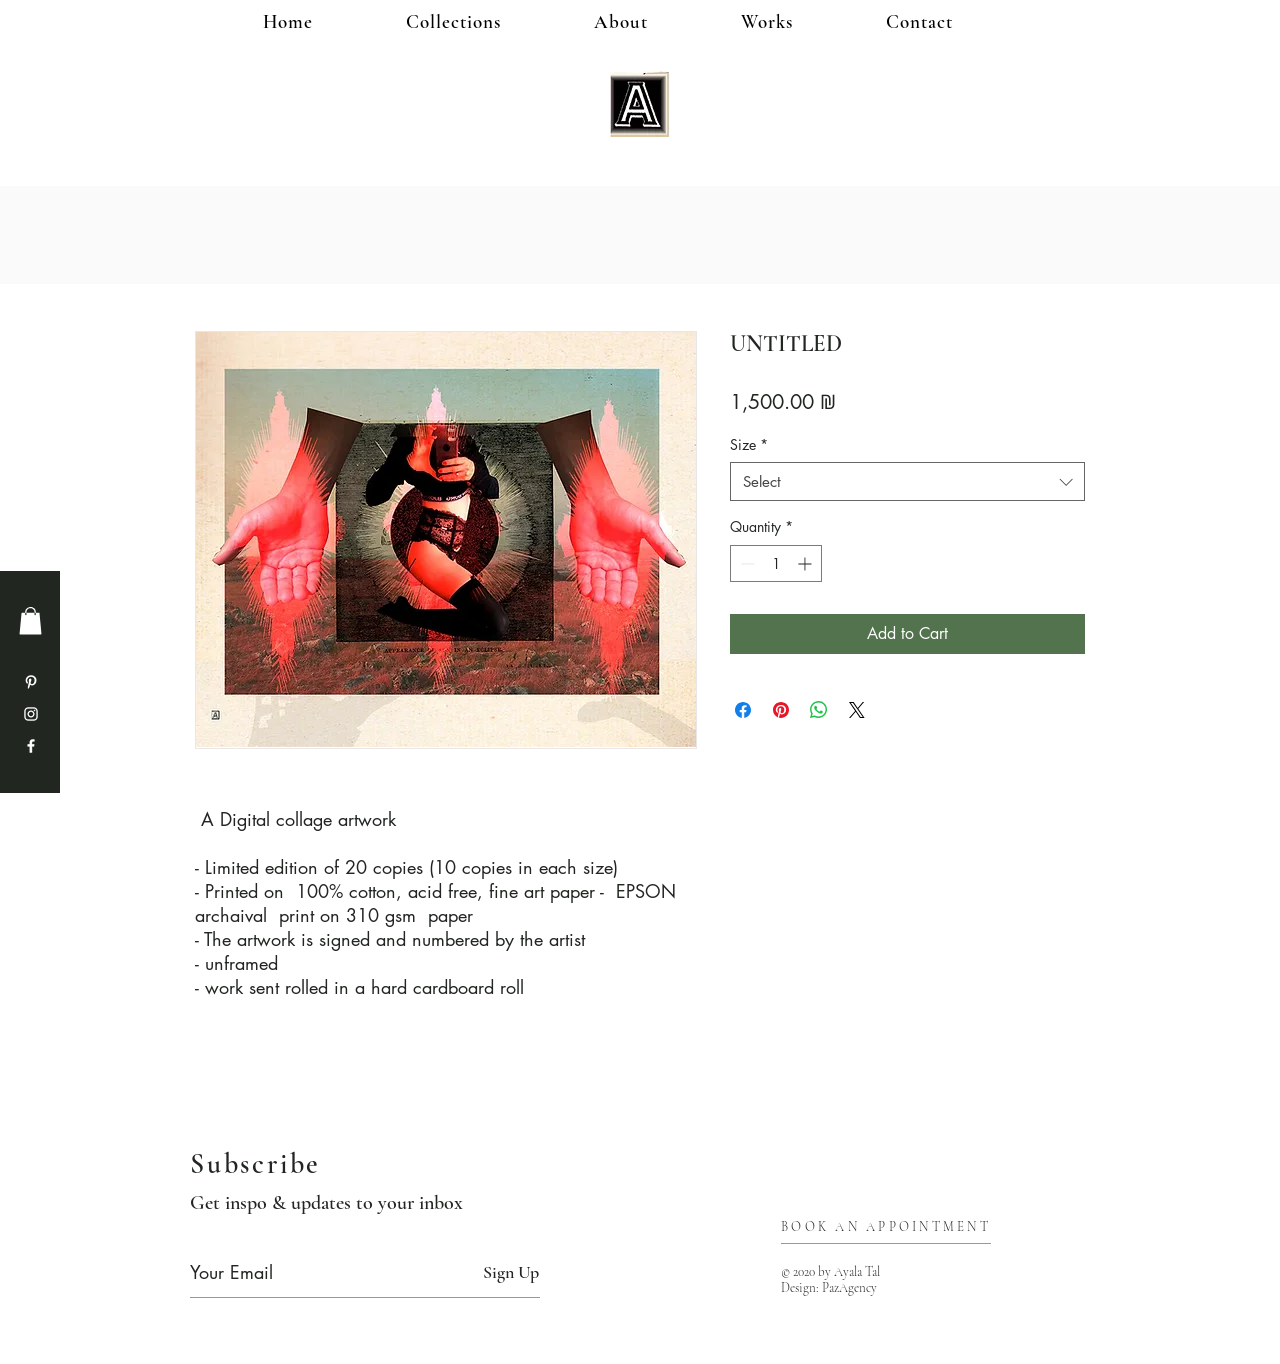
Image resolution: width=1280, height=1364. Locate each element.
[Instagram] (31, 714)
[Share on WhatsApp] (819, 710)
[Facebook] (31, 746)
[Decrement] (745, 563)
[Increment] (806, 563)
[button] (799, 21)
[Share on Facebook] (743, 710)
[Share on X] (857, 710)
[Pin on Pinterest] (781, 710)
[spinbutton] (776, 563)
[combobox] (907, 481)
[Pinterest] (31, 682)
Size (749, 444)
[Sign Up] (511, 1272)
